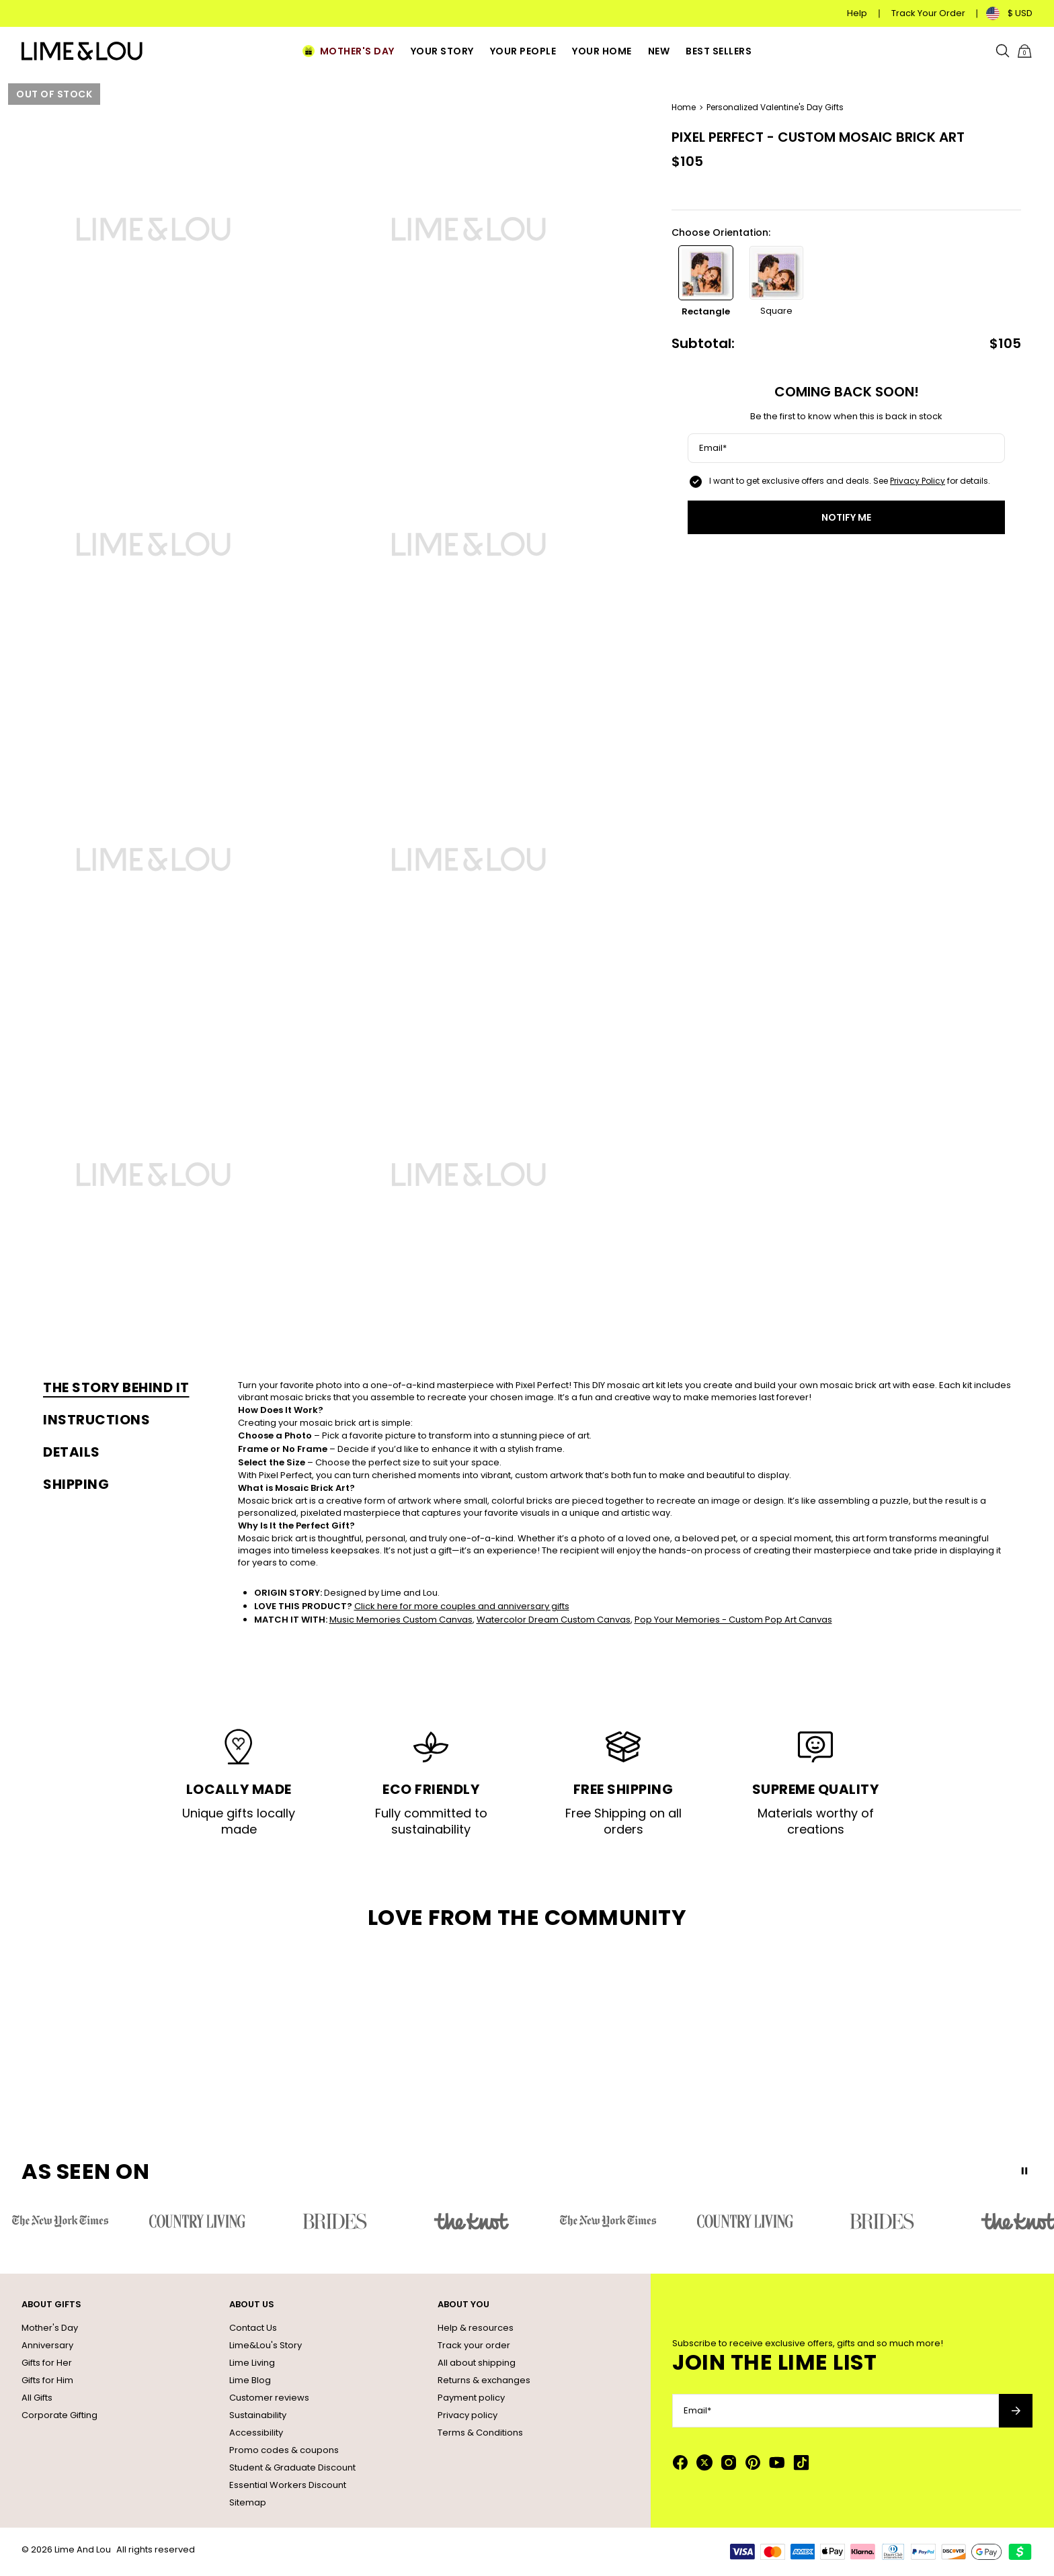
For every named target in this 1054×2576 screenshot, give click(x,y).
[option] (706, 282)
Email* (713, 448)
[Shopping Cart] (1024, 51)
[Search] (1003, 51)
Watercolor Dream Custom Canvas (554, 1619)
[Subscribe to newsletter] (1015, 2411)
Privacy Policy (917, 480)
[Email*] (846, 448)
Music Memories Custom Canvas (401, 1619)
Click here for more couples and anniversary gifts (461, 1606)
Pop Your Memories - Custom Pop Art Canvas (733, 1619)
